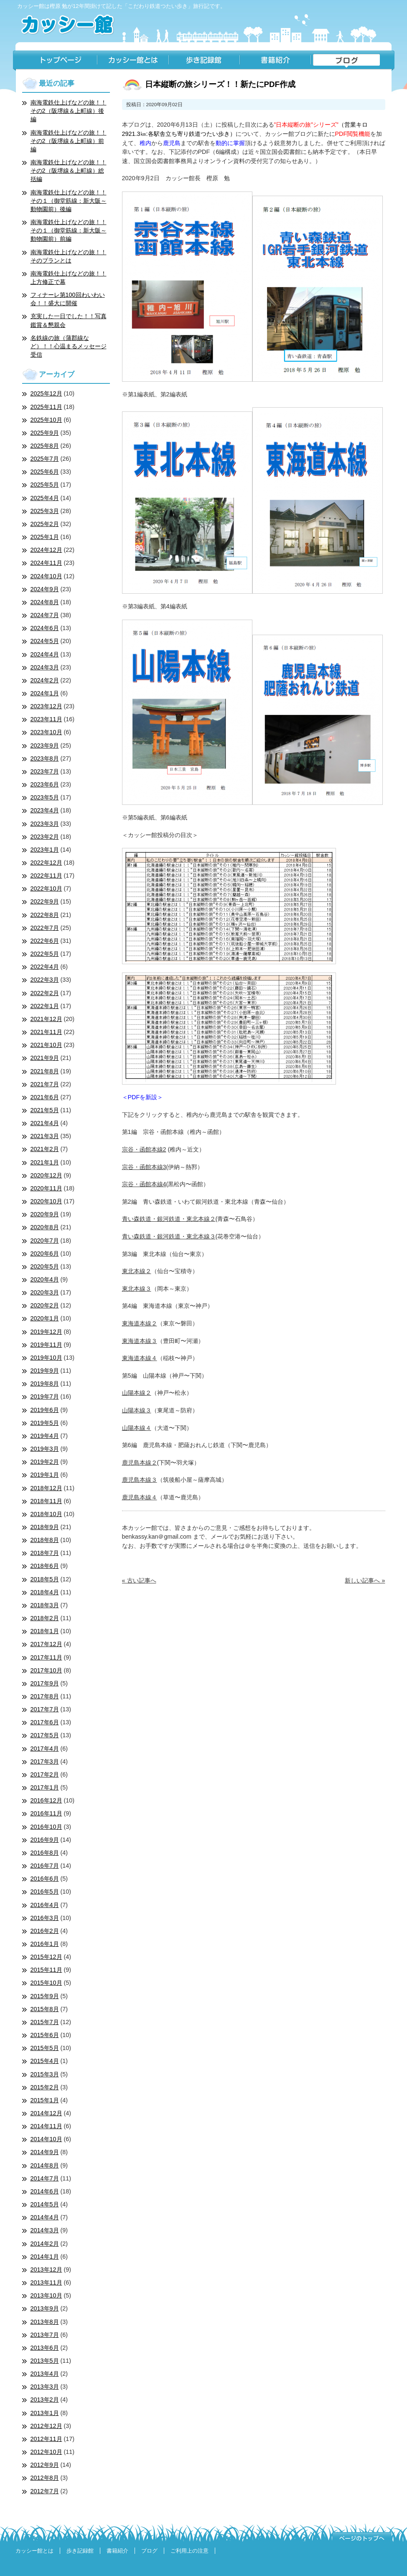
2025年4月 (45, 498)
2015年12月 (46, 1956)
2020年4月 (45, 1279)
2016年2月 (45, 1931)
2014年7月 (45, 2178)
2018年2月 (45, 1618)
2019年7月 (45, 1396)
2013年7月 (45, 2334)
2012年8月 (45, 2477)
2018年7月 (45, 1553)
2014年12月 (46, 2113)
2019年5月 (45, 1422)
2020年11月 (46, 1188)
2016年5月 (45, 1891)
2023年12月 (46, 706)
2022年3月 (45, 979)
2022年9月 (45, 901)
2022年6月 (45, 940)
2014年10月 (46, 2139)
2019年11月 (46, 1344)
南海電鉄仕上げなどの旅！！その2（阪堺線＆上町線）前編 (69, 141)
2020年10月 (46, 1201)
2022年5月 (45, 953)
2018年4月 (45, 1592)
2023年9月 (45, 745)
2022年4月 (45, 966)
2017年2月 (45, 1774)
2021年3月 (45, 1136)
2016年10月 (46, 1826)
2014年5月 (45, 2204)
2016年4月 (45, 1905)
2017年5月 (45, 1735)
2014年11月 (46, 2126)
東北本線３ (136, 1288)
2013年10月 (46, 2295)
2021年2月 (45, 1149)
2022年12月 (46, 862)
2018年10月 (46, 1514)
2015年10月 (46, 1982)
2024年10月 (46, 576)
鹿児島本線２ (139, 1462)
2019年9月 (45, 1370)
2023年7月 (45, 771)
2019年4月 (45, 1435)
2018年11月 (46, 1501)
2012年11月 (46, 2439)
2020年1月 (45, 1318)
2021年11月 (46, 1032)
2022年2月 (45, 993)
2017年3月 (45, 1761)
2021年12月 (46, 1019)
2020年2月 (45, 1305)
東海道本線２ (139, 1323)
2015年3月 (45, 2074)
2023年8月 (45, 758)
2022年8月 (45, 914)
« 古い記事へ (139, 1580)
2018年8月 (45, 1540)
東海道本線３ (139, 1341)
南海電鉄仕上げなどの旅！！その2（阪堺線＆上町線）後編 (69, 111)
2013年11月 (46, 2282)
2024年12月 (46, 549)
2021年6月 (45, 1097)
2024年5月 (45, 641)
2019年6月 (45, 1410)
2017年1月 (45, 1787)
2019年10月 (46, 1357)
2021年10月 (46, 1045)
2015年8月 (45, 2009)
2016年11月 (46, 1813)
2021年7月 (45, 1084)
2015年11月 (46, 1969)
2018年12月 (46, 1488)
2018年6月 (45, 1565)
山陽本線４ (136, 1428)
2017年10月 (46, 1670)
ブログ (352, 61)
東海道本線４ (139, 1358)
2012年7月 (45, 2491)
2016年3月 (45, 1918)
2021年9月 (45, 1057)
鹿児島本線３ (139, 1479)
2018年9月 (45, 1527)
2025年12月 (46, 393)
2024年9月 (45, 589)
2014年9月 (45, 2152)
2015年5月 (45, 2048)
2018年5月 (45, 1579)
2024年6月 (45, 628)
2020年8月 (45, 1227)
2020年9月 (45, 1214)
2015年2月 (45, 2087)
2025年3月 (45, 511)
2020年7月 (45, 1240)
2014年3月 (45, 2230)
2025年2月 (45, 524)
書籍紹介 (274, 61)
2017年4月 (45, 1748)
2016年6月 (45, 1878)
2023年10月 (46, 732)
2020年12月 (46, 1175)
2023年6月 (45, 784)
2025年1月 (45, 537)
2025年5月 (45, 484)
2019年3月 (45, 1448)
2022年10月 (46, 888)
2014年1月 (45, 2256)
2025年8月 (45, 445)
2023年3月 (45, 823)
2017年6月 (45, 1722)
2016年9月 (45, 1839)
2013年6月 (45, 2347)
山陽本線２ (136, 1392)
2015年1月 (45, 2100)
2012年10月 (46, 2451)
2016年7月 (45, 1865)
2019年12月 (46, 1331)
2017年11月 (46, 1657)
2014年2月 (45, 2243)
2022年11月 (46, 875)
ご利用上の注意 (189, 2551)
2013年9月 (45, 2308)
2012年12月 (46, 2426)
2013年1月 (45, 2413)
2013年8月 (45, 2321)
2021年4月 (45, 1123)
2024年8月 (45, 602)
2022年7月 (45, 927)
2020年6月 (45, 1253)
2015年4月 (45, 2061)
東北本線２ (136, 1271)
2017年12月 (46, 1644)
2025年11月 (46, 406)
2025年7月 (45, 458)
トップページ (55, 61)
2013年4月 (45, 2373)
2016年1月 (45, 1943)
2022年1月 (45, 1006)
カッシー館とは (132, 61)
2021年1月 (45, 1162)
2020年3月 (45, 1292)
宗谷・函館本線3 (144, 1167)
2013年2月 (45, 2399)
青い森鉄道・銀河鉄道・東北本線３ (169, 1236)
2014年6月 (45, 2191)
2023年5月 (45, 797)
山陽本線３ (136, 1410)
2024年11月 (46, 562)
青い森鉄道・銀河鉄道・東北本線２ (169, 1218)
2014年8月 (45, 2165)
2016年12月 (46, 1800)
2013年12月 (46, 2269)
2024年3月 (45, 667)
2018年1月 (45, 1631)
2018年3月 (45, 1605)
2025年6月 (45, 471)
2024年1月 (45, 693)
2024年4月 (45, 654)
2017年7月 (45, 1709)
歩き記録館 (203, 61)
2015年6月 (45, 2035)
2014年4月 (45, 2217)
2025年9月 (45, 432)
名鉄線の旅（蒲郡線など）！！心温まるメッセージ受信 (69, 346)
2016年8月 (45, 1852)
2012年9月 (45, 2464)
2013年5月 (45, 2360)
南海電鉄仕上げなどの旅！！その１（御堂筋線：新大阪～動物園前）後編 (69, 200)
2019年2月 (45, 1461)
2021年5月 (45, 1110)
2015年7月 (45, 2022)
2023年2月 (45, 836)
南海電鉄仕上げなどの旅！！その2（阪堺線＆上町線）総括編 (69, 170)
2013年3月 (45, 2386)
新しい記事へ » (365, 1580)
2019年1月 (45, 1474)
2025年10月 (46, 419)
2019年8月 (45, 1383)
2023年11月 (46, 719)
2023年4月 (45, 810)
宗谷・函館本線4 (144, 1184)
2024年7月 (45, 615)
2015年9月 (45, 1996)
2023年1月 (45, 849)
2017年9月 (45, 1683)
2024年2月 (45, 680)
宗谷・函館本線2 (144, 1149)
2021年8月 (45, 1071)
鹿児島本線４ (139, 1497)
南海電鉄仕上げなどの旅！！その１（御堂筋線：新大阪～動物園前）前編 (69, 230)
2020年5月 (45, 1266)
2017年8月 (45, 1696)
